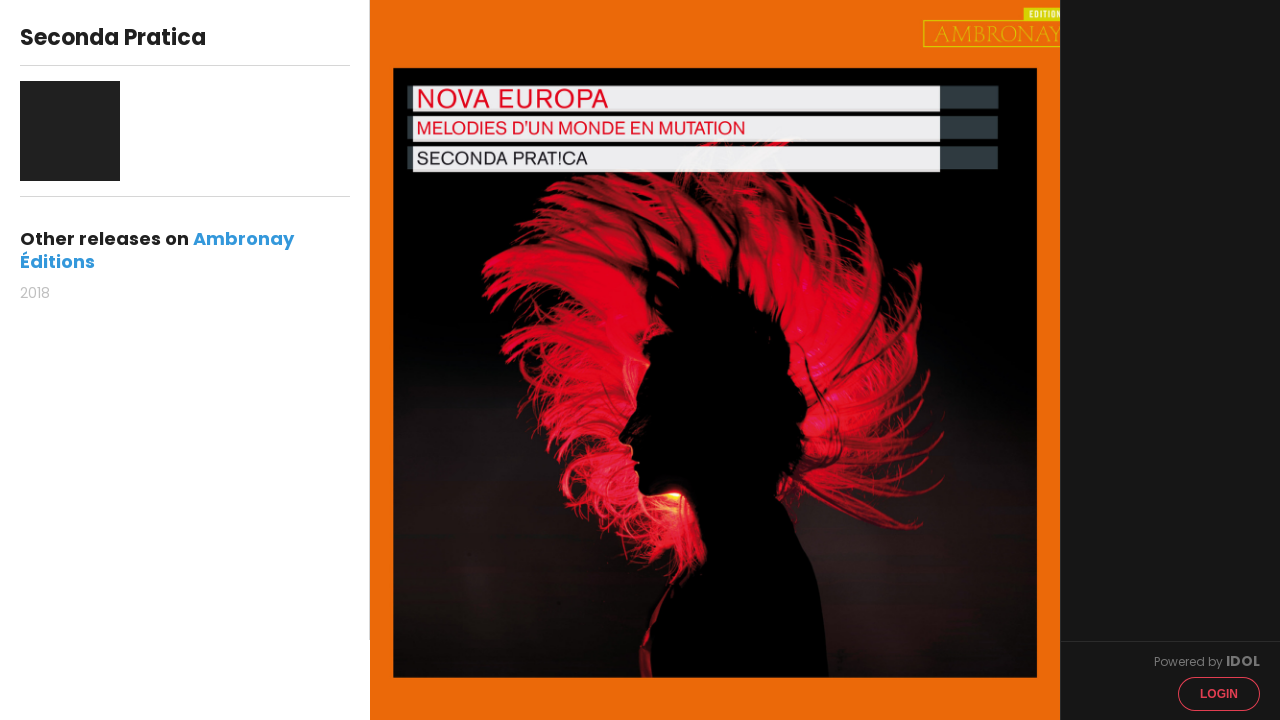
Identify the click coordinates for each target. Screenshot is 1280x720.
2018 (35, 293)
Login (1219, 694)
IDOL (1243, 661)
